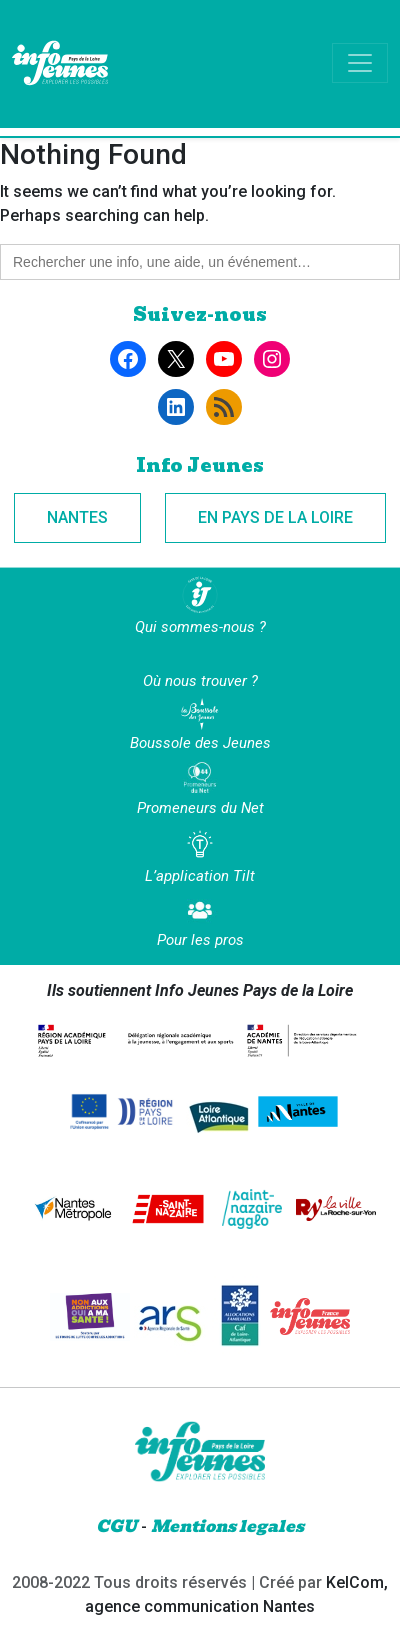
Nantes (77, 517)
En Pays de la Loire (275, 517)
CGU (116, 1526)
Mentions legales (227, 1526)
